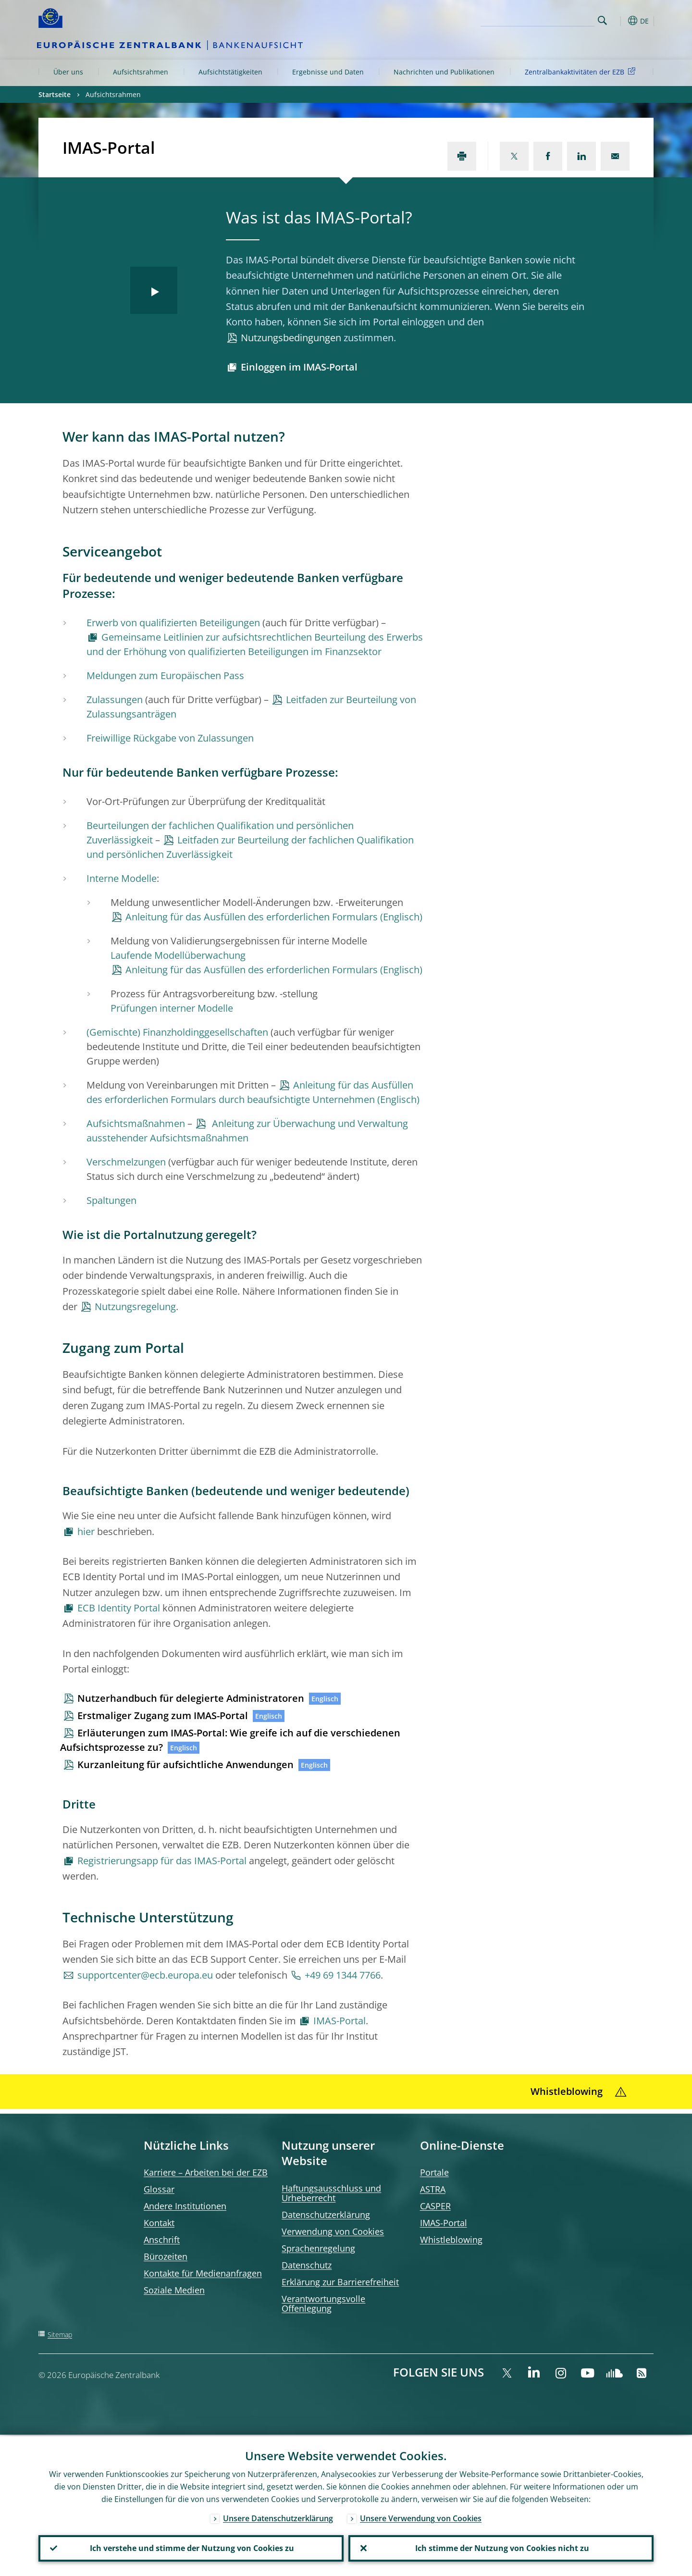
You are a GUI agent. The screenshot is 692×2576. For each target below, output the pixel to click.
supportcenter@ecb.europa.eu (145, 1975)
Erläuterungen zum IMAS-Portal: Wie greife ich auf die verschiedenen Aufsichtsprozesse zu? (230, 1740)
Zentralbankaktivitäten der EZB (582, 71)
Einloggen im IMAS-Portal (299, 366)
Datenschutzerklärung (326, 2214)
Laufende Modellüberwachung (178, 955)
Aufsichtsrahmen (140, 71)
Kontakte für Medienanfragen (203, 2273)
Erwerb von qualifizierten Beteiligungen (173, 622)
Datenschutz (307, 2265)
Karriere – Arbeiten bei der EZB (206, 2172)
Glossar (159, 2189)
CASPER (435, 2206)
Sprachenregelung (318, 2248)
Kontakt (159, 2223)
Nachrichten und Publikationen (444, 71)
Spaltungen (111, 1200)
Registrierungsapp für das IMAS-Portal (162, 1860)
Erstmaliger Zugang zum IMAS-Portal (162, 1715)
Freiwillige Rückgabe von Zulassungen (170, 737)
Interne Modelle (121, 878)
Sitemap (60, 2334)
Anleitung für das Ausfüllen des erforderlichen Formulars (251, 916)
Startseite (54, 94)
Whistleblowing (451, 2239)
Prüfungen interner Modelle (172, 1008)
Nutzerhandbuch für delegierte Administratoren (190, 1698)
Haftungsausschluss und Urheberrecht (331, 2193)
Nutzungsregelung (135, 1306)
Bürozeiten (165, 2256)
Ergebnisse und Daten (328, 71)
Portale (434, 2172)
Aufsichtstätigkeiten (230, 71)
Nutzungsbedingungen (291, 337)
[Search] (546, 19)
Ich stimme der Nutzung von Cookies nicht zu (501, 2547)
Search (602, 20)
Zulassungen (114, 699)
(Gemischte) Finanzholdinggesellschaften (177, 1032)
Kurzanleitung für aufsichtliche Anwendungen (185, 1764)
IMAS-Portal (339, 2020)
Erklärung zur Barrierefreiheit (340, 2282)
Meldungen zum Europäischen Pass (165, 675)
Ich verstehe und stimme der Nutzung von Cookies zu (191, 2547)
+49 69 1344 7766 (343, 1975)
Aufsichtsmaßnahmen (135, 1123)
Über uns (68, 71)
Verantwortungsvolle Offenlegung (323, 2303)
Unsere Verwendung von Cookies (421, 2517)
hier (86, 1531)
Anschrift (162, 2239)
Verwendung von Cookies (333, 2231)
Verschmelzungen (126, 1161)
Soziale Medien (174, 2290)
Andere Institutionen (185, 2206)
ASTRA (432, 2189)
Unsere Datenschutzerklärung (278, 2517)
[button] (620, 20)
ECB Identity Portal (118, 1607)
